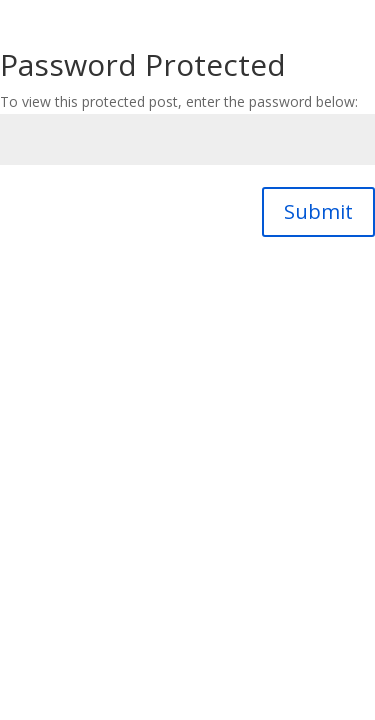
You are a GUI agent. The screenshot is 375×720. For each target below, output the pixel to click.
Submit (318, 211)
